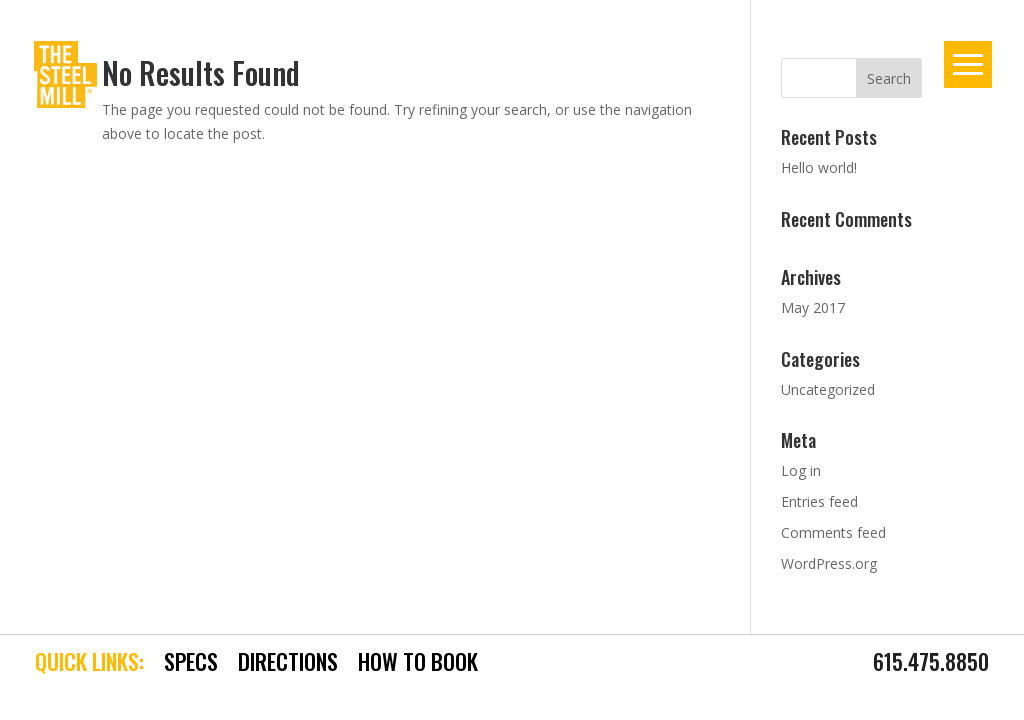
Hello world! (819, 167)
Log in (801, 470)
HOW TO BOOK (418, 662)
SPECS (191, 662)
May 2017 (813, 307)
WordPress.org (829, 563)
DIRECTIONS (288, 662)
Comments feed (833, 532)
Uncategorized (828, 389)
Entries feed (819, 501)
